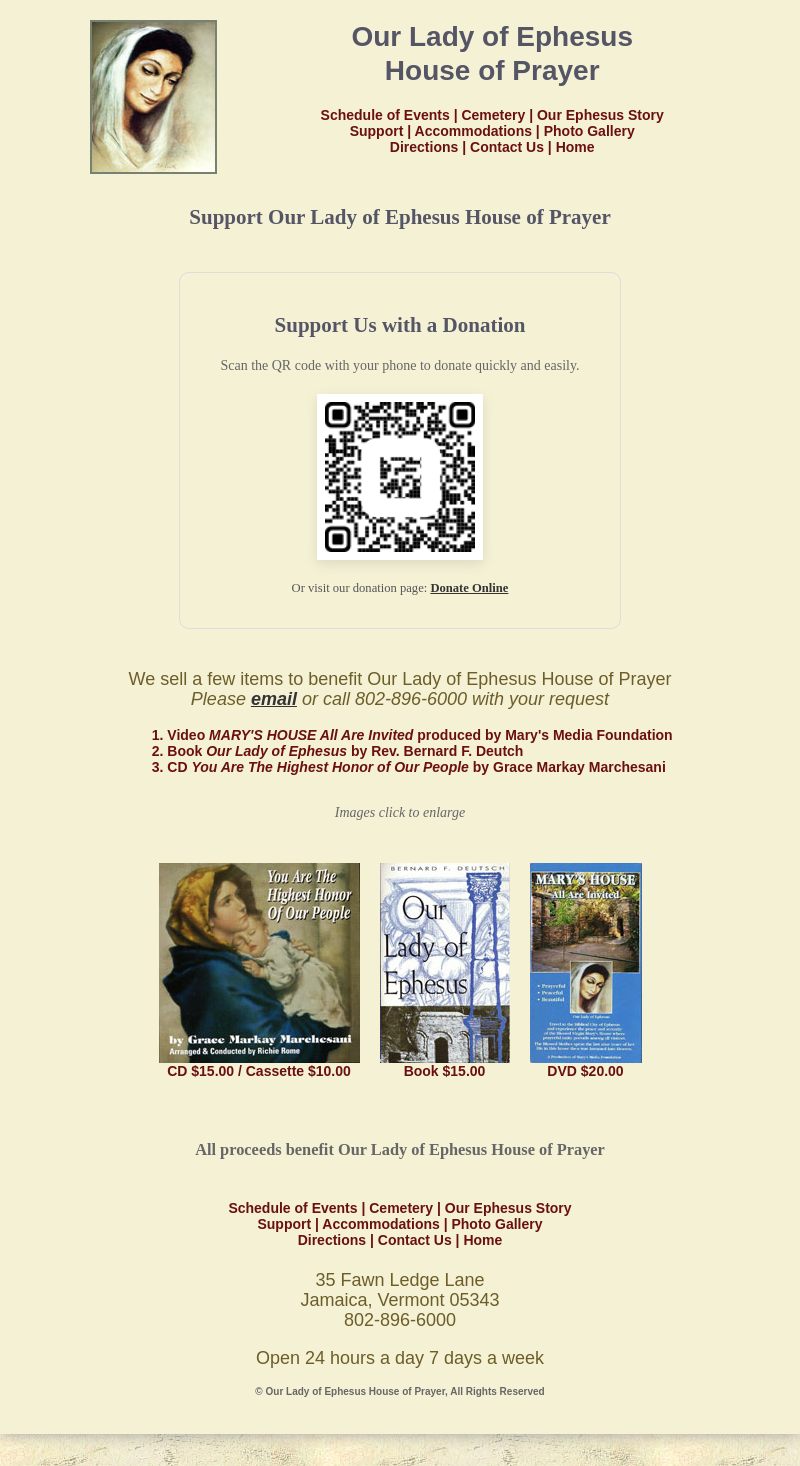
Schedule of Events (385, 115)
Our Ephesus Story (600, 115)
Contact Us (507, 147)
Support (377, 131)
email (274, 699)
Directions (424, 147)
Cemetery (493, 115)
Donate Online (469, 588)
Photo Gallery (589, 131)
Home (575, 147)
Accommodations (473, 131)
